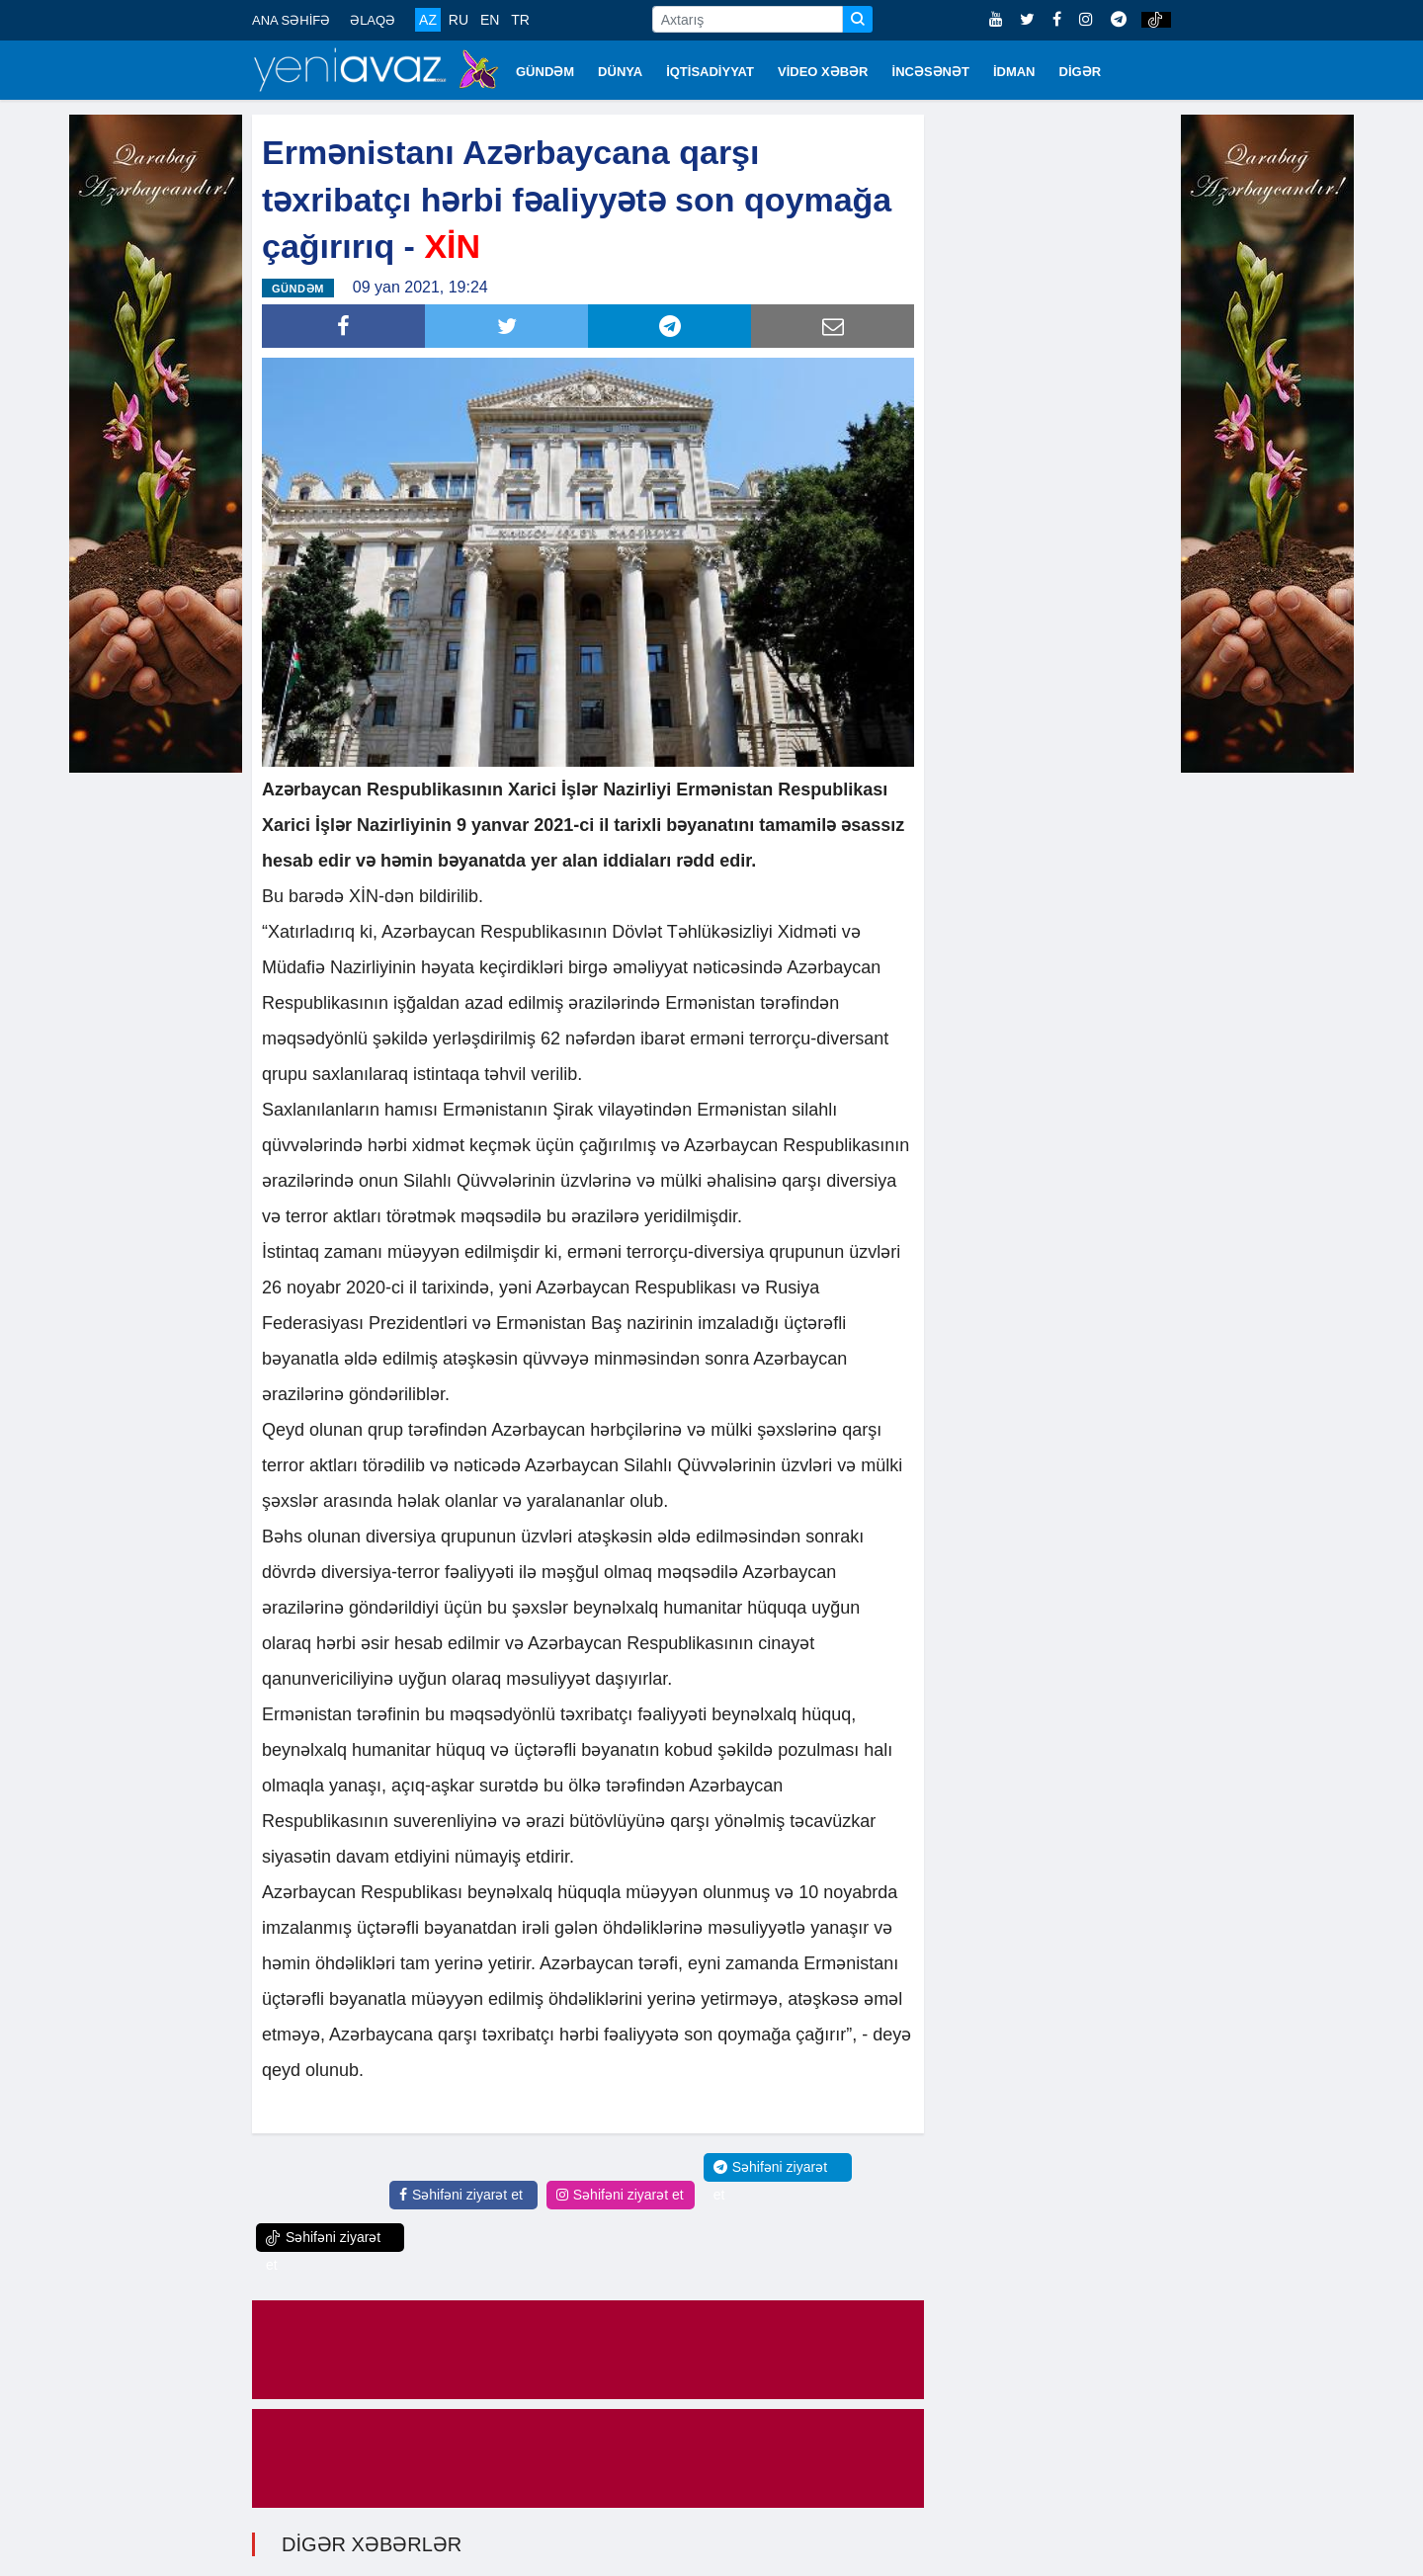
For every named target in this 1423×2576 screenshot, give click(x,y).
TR (520, 20)
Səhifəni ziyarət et (461, 2194)
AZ (428, 20)
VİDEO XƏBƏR (823, 71)
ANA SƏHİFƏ (291, 20)
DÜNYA (620, 71)
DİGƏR (1080, 71)
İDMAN (1014, 71)
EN (489, 20)
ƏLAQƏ (372, 20)
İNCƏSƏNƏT (930, 71)
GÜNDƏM (545, 71)
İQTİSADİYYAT (710, 71)
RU (458, 20)
